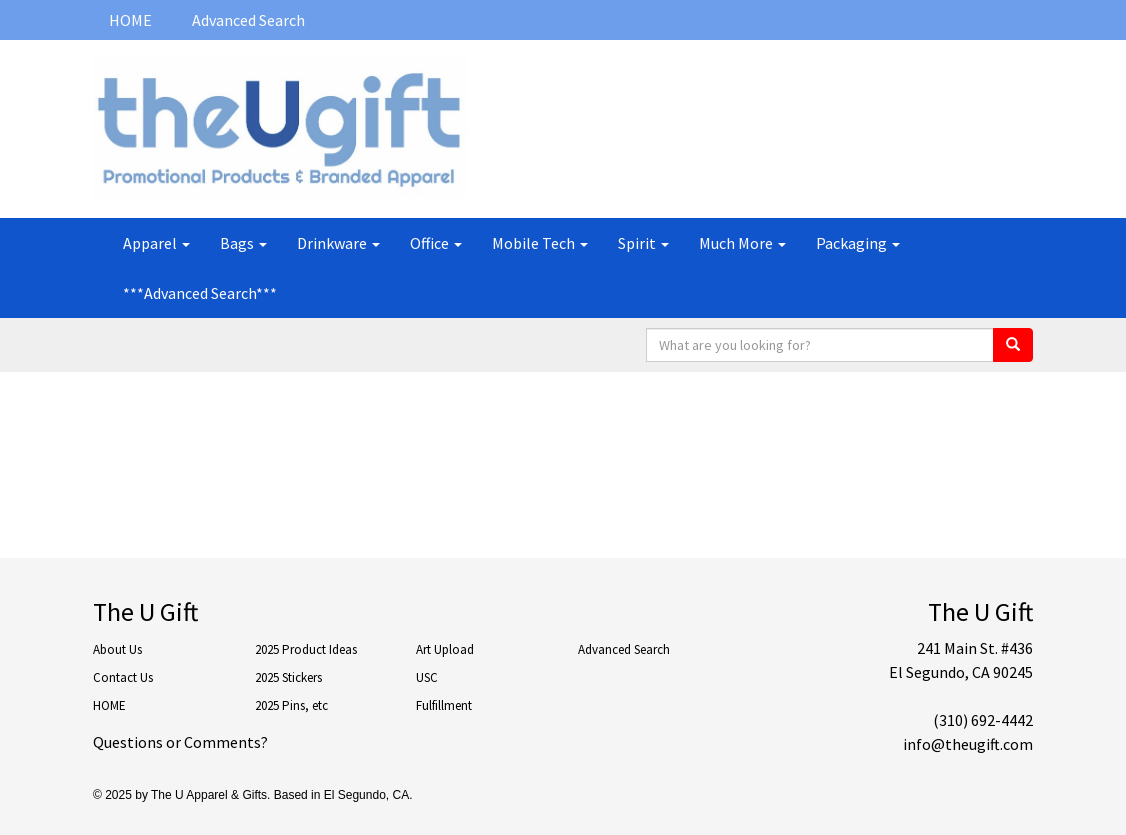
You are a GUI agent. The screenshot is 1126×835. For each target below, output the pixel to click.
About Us (117, 649)
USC (427, 677)
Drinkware (338, 243)
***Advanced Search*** (200, 293)
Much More (742, 243)
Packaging (858, 243)
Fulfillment (444, 705)
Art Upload (445, 649)
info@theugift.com (968, 744)
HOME (130, 20)
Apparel (156, 243)
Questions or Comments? (180, 742)
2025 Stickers (288, 677)
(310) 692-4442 (983, 720)
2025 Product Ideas (306, 649)
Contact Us (123, 677)
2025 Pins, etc (291, 705)
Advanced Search (248, 20)
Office (436, 243)
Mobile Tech (540, 243)
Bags (243, 243)
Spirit (643, 243)
